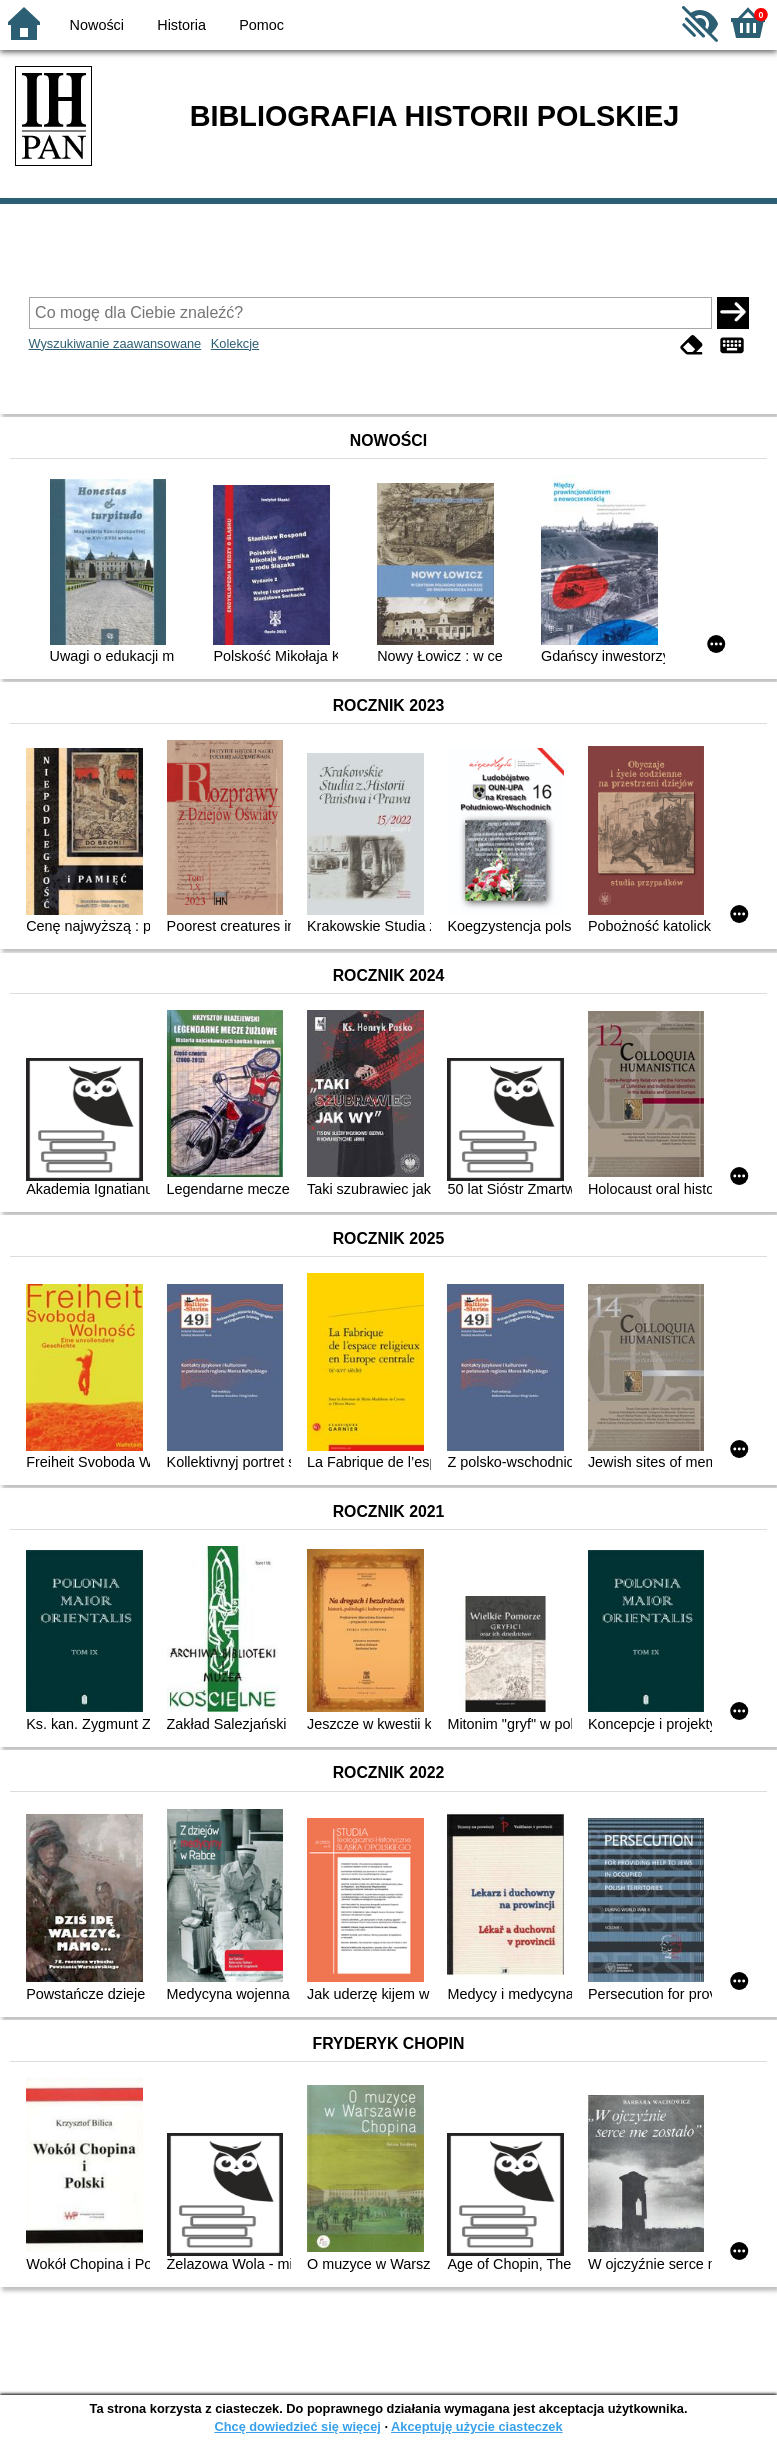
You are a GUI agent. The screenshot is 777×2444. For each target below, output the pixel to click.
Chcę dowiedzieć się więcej (297, 2426)
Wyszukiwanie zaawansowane (115, 343)
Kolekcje (235, 343)
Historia (181, 25)
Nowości (97, 25)
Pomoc (261, 25)
